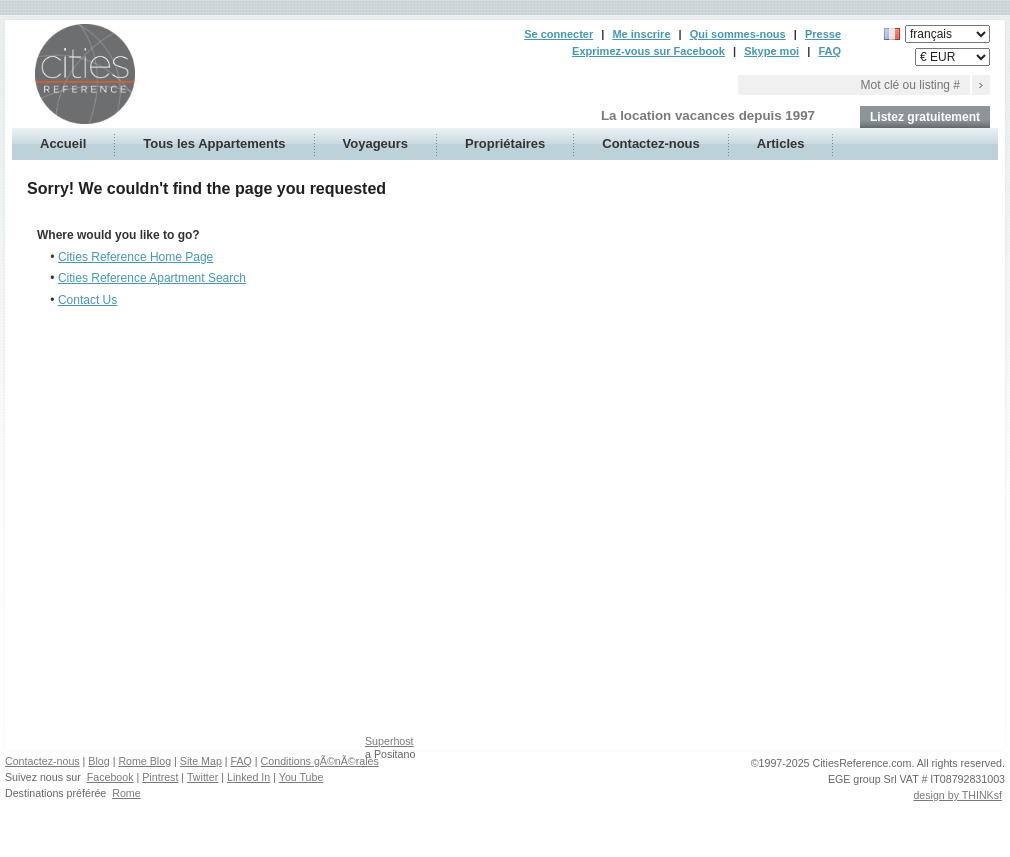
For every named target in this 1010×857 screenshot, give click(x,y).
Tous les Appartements (214, 143)
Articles (781, 143)
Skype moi (771, 51)
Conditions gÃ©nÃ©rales (320, 761)
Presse (823, 34)
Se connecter (558, 34)
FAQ (829, 51)
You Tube (301, 777)
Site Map (201, 761)
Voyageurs (376, 143)
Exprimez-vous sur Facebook (648, 51)
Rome (126, 793)
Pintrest (160, 777)
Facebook (110, 777)
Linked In (248, 777)
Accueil (63, 143)
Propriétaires (505, 143)
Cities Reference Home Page (135, 257)
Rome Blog (144, 761)
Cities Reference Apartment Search (152, 278)
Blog (98, 761)
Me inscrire (641, 34)
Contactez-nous (651, 143)
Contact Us (87, 300)
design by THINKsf (957, 795)
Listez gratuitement (925, 117)
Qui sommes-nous (738, 34)
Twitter (202, 777)
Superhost (389, 741)
